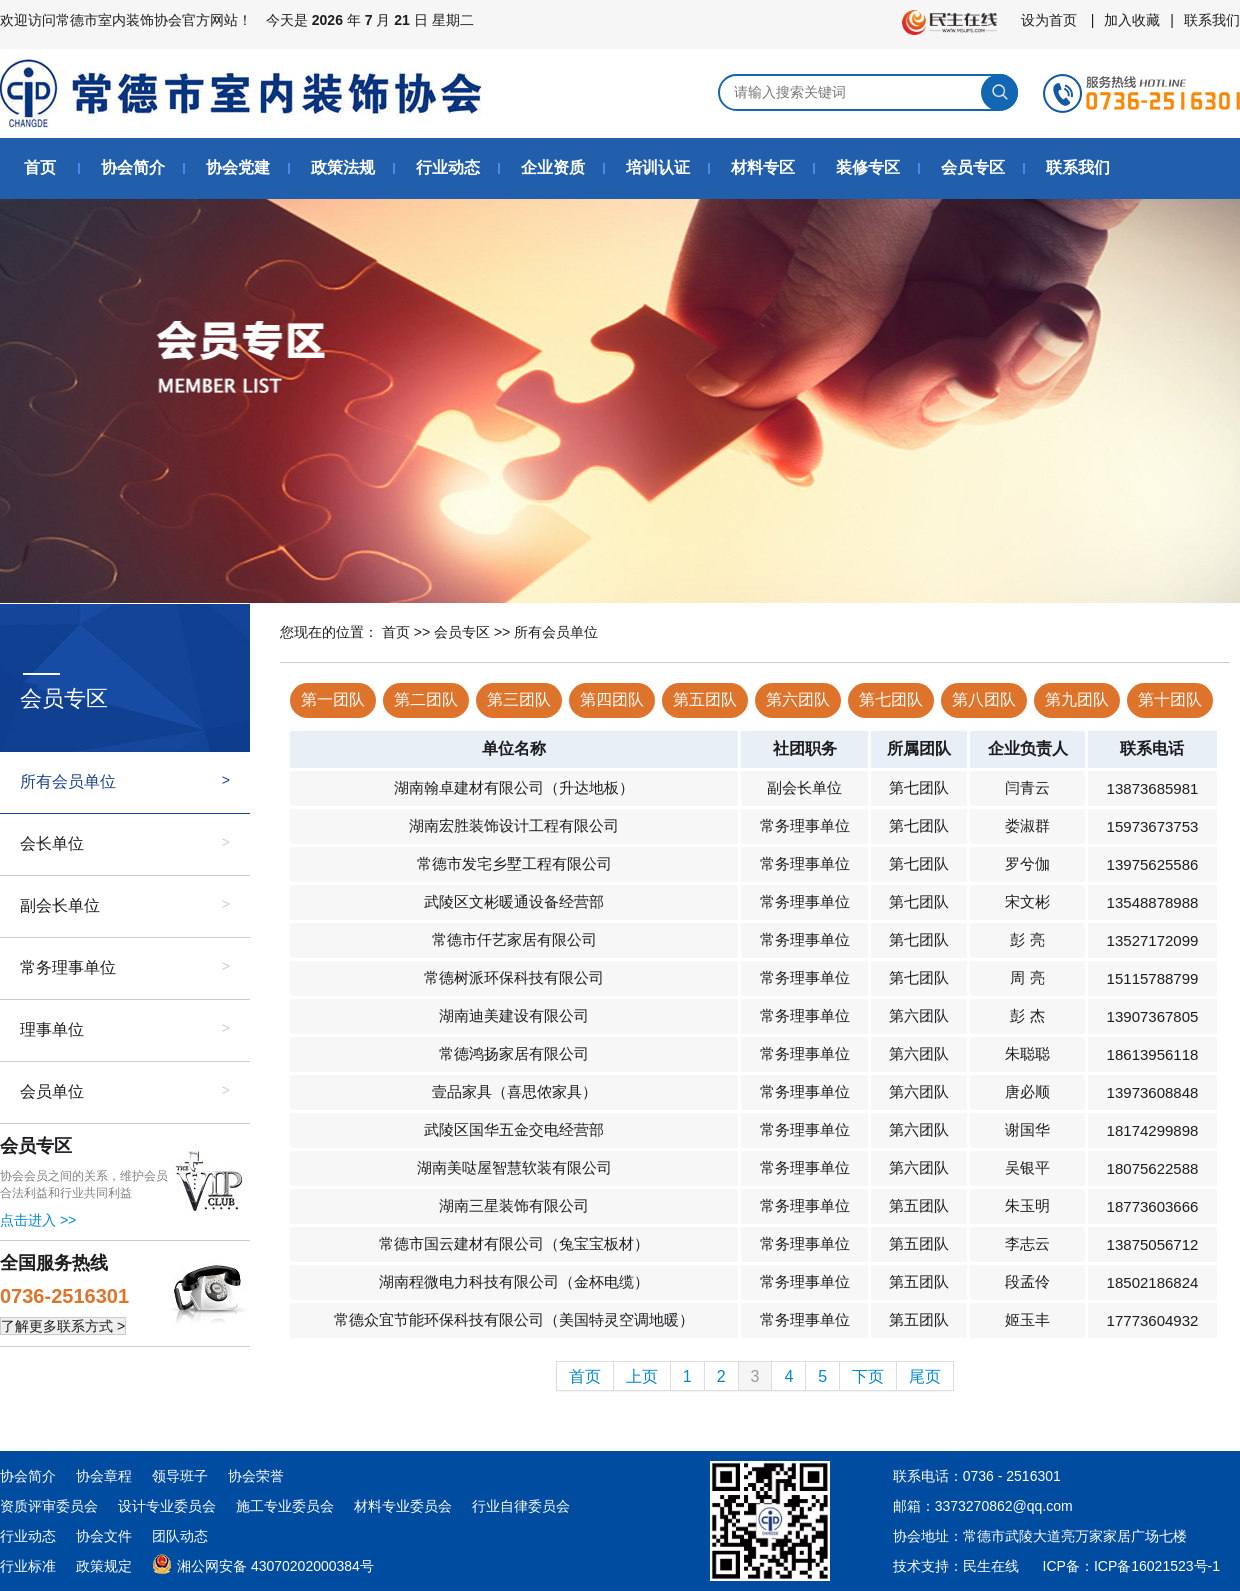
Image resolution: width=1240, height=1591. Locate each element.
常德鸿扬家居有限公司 (514, 1053)
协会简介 (133, 167)
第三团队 (519, 699)
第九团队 (1077, 699)
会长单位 (52, 843)
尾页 (925, 1376)
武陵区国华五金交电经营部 (514, 1129)
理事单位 (52, 1029)
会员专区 (973, 167)
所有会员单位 (68, 781)
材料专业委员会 (403, 1506)
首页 (40, 167)
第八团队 (984, 699)
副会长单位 (60, 905)
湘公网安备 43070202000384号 (263, 1562)
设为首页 (1049, 20)
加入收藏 (1132, 20)
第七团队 (891, 699)
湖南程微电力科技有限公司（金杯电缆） (514, 1281)
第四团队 (612, 699)
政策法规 (343, 167)
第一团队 (333, 699)
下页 (868, 1376)
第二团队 (426, 699)
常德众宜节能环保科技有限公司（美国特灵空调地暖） (514, 1319)
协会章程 (104, 1476)
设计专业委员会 (167, 1506)
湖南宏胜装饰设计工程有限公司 (514, 825)
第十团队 (1170, 699)
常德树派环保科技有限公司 (514, 977)
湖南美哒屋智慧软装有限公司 (514, 1167)
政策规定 (104, 1566)
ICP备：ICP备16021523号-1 (1131, 1566)
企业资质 (553, 167)
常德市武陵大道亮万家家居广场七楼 (1075, 1536)
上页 (642, 1376)
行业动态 (448, 167)
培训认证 (658, 167)
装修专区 (868, 167)
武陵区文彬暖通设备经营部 (514, 901)
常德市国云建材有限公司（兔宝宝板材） (514, 1243)
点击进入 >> (38, 1220)
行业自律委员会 (521, 1506)
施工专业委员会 (285, 1506)
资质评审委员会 (49, 1506)
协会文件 (104, 1536)
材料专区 (763, 167)
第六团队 (798, 699)
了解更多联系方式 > (63, 1326)
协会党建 (238, 167)
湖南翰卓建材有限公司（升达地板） (514, 787)
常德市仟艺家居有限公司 (514, 939)
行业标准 (28, 1566)
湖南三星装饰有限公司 (514, 1205)
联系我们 (1212, 20)
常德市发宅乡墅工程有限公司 (514, 863)
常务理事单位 (68, 967)
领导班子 (180, 1476)
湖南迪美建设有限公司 (514, 1015)
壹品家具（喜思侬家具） (514, 1091)
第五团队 (705, 699)
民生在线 (991, 1566)
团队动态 (180, 1536)
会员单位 (52, 1091)
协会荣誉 (256, 1476)
